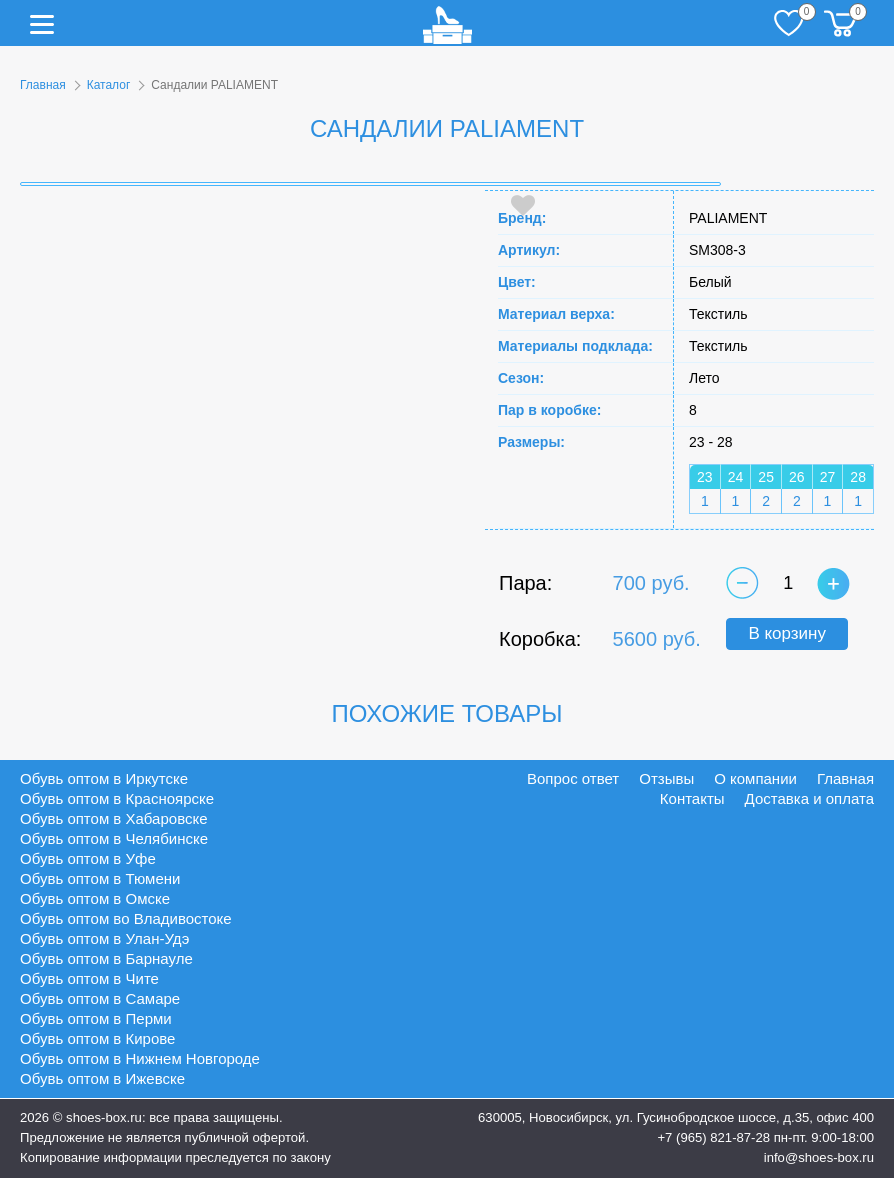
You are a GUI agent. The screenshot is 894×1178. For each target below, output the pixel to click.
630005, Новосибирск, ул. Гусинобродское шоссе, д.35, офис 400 (676, 1117)
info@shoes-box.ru (819, 1157)
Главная (43, 85)
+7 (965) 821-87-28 (713, 1137)
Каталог (109, 85)
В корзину (787, 633)
